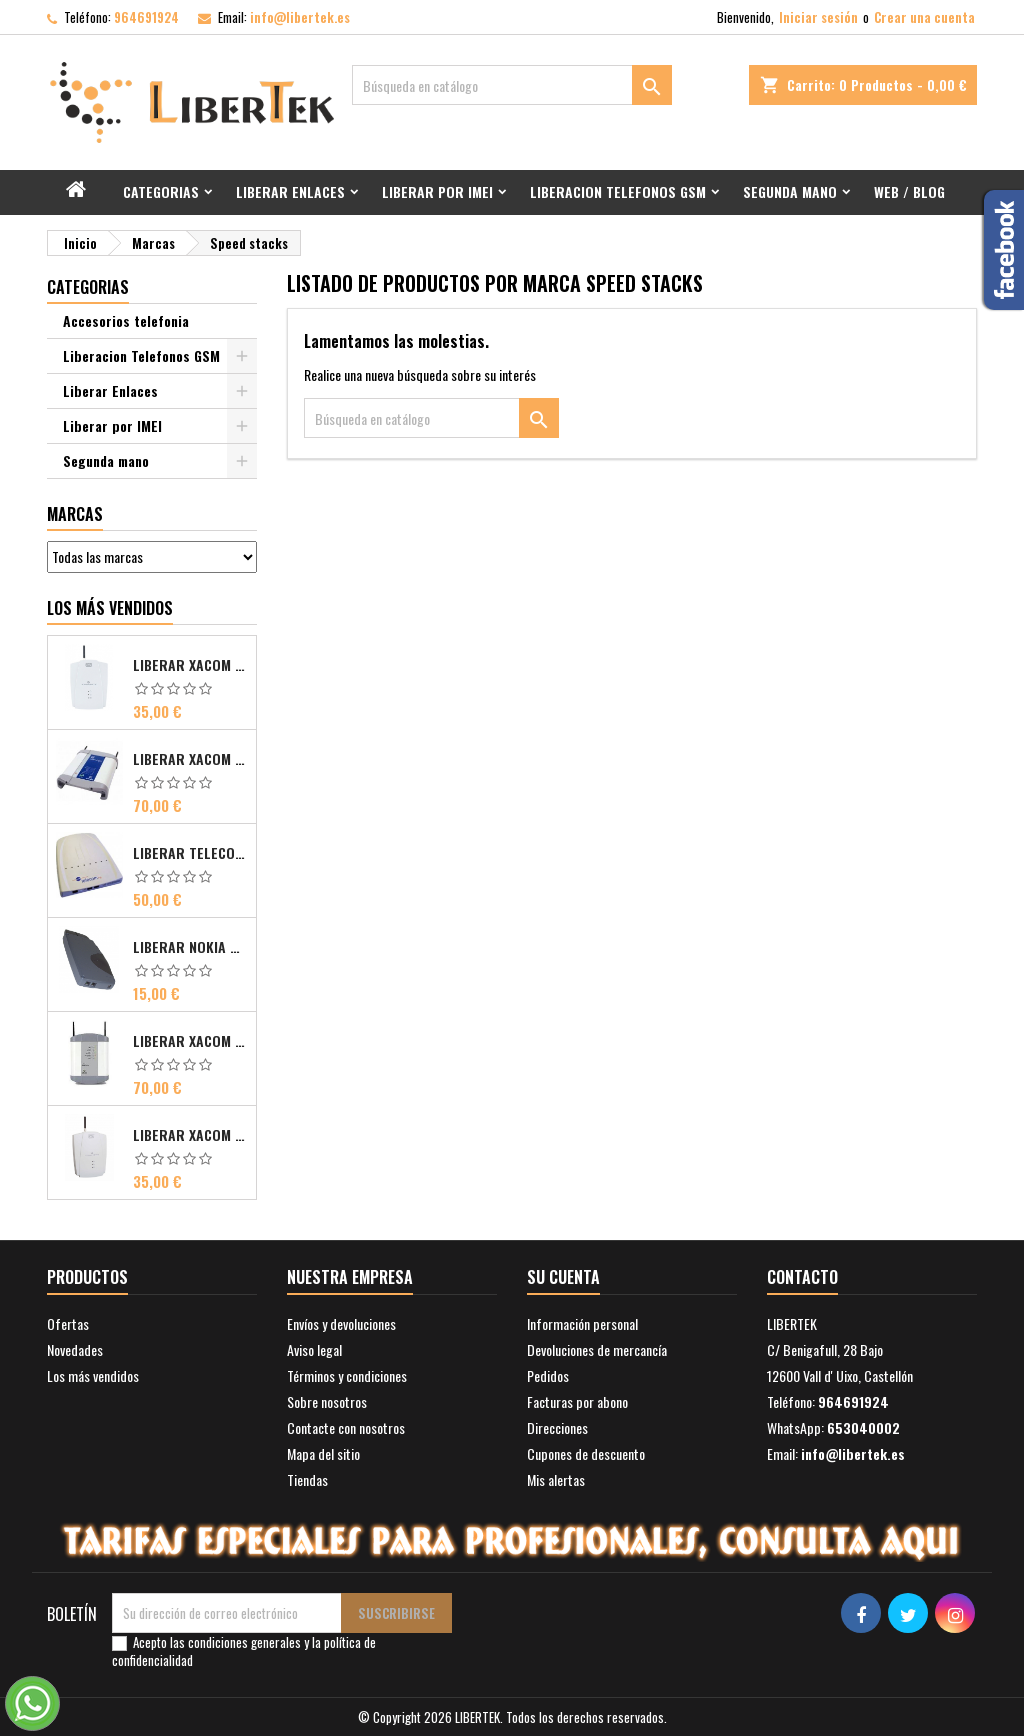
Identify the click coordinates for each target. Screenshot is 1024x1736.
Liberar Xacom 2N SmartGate (190, 1135)
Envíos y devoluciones (341, 1323)
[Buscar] (512, 85)
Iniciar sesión (818, 17)
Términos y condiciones (347, 1375)
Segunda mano (790, 191)
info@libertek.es (300, 17)
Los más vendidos (110, 608)
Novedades (75, 1349)
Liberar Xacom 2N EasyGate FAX (190, 665)
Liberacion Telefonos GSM (618, 191)
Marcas (75, 514)
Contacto (802, 1277)
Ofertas (68, 1323)
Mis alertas (556, 1479)
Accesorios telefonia (126, 320)
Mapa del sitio (323, 1453)
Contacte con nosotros (346, 1427)
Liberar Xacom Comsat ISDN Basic (190, 759)
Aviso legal (314, 1349)
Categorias (161, 191)
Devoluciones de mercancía (597, 1349)
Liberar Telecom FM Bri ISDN (190, 853)
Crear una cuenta (924, 17)
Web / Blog (909, 191)
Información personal (582, 1323)
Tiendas (307, 1479)
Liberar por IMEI (437, 191)
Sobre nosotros (327, 1401)
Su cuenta (563, 1277)
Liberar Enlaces (290, 191)
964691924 (146, 17)
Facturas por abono (577, 1401)
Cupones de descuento (586, 1453)
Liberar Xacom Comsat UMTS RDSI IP (190, 1041)
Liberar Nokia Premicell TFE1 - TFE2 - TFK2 (190, 947)
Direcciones (557, 1427)
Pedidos (548, 1375)
